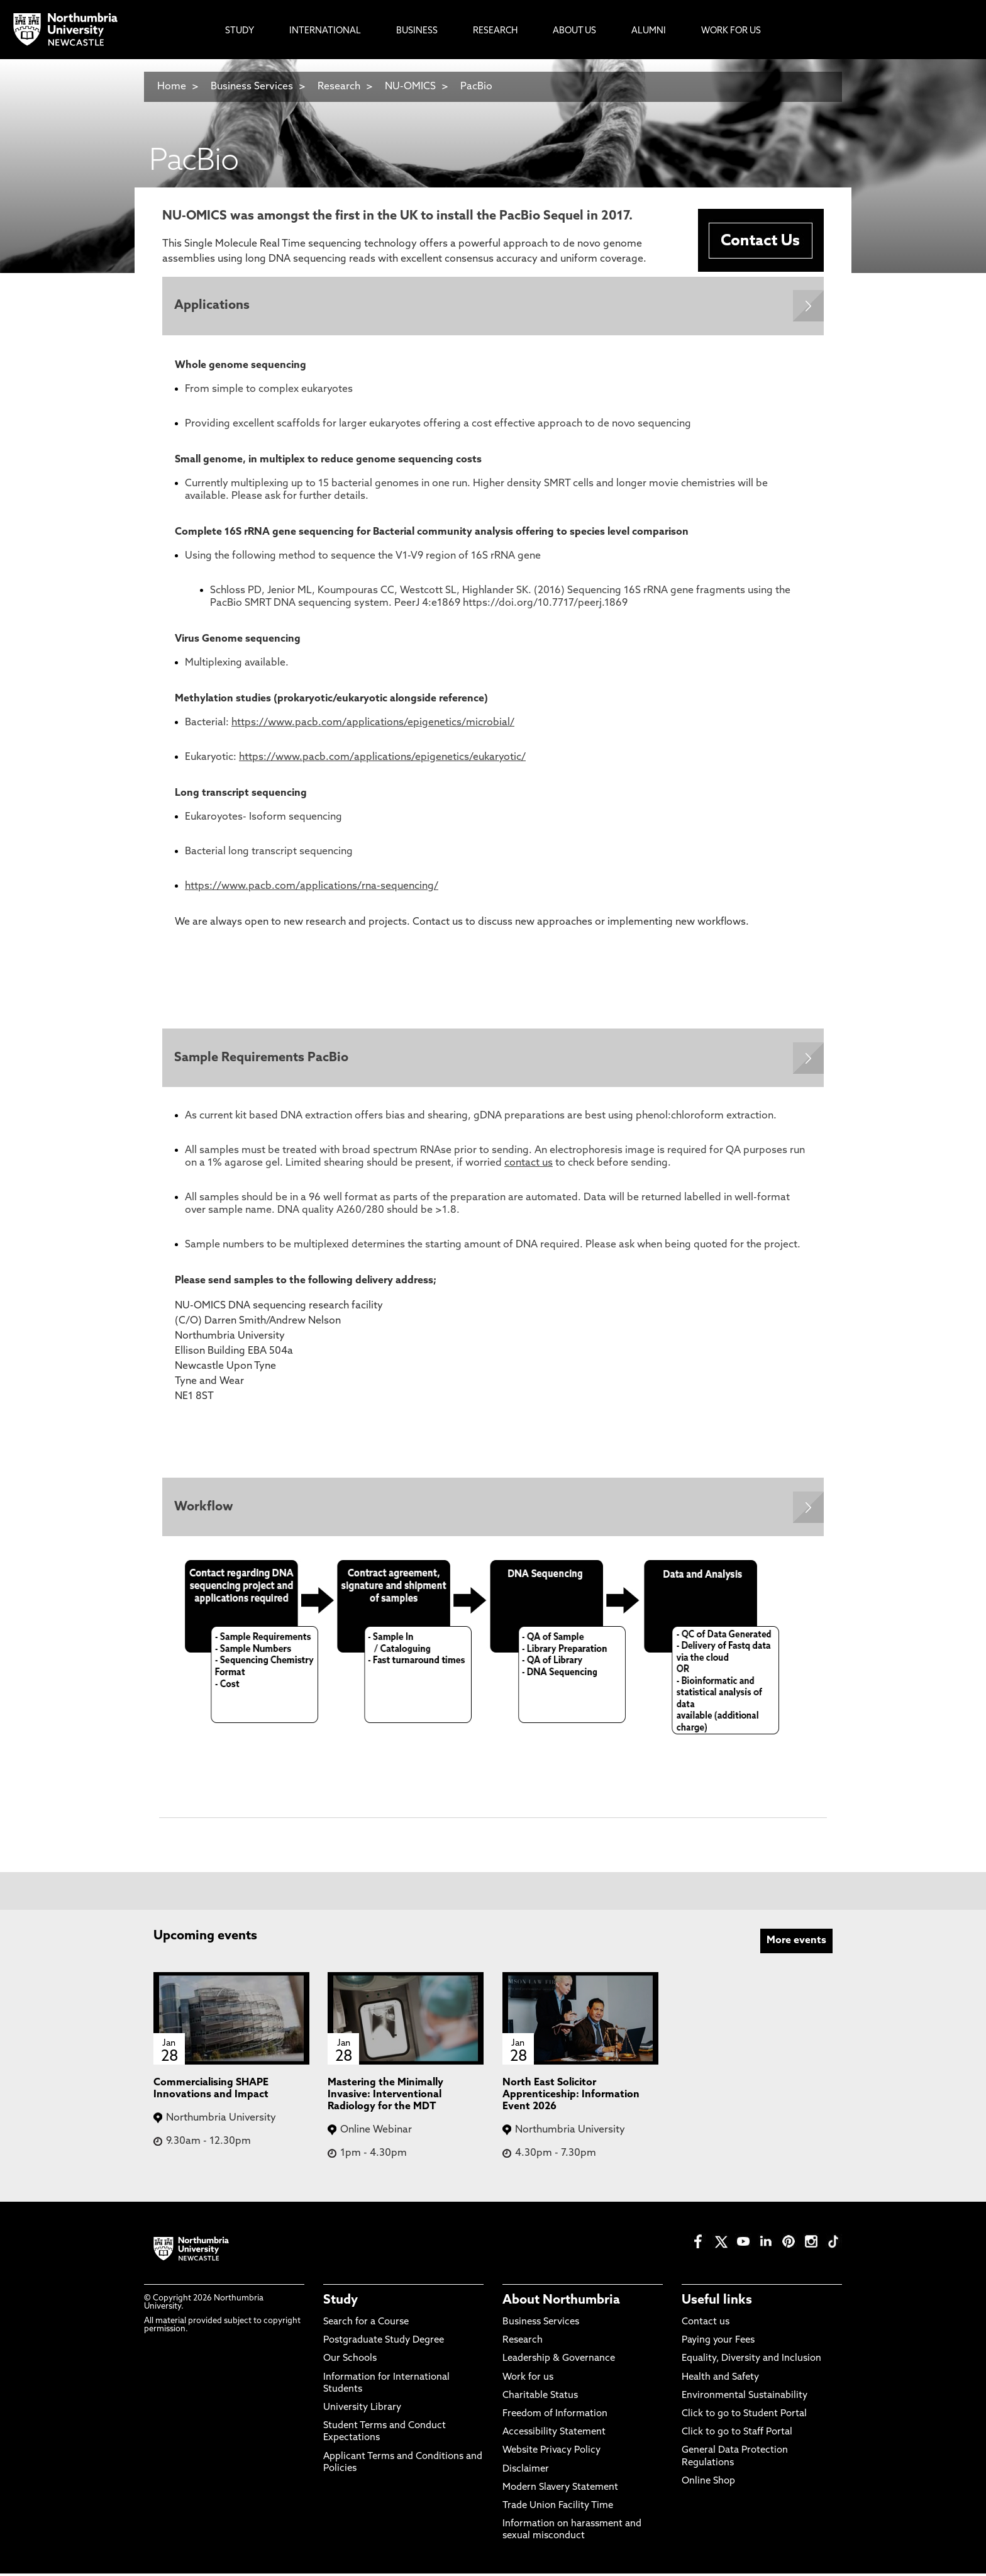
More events (796, 1943)
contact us (528, 1165)
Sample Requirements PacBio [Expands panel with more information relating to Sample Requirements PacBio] (262, 1059)
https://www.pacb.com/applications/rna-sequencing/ (311, 887)
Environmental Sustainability (744, 2397)
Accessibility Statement (554, 2434)
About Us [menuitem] (574, 31)
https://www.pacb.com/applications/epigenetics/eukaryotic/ (382, 758)
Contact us (705, 2324)
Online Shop (708, 2483)
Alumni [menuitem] (648, 31)
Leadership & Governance (558, 2361)
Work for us (527, 2379)
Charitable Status (540, 2397)
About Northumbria (561, 2302)
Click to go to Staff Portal (737, 2434)
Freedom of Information (554, 2416)
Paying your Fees (718, 2343)
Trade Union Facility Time (557, 2507)
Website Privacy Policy (551, 2453)
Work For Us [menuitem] (731, 31)
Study (340, 2302)
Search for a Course (366, 2324)
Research (340, 87)
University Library (362, 2409)
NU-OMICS (410, 87)
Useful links (717, 2302)
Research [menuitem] (495, 31)
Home (171, 87)
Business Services (252, 87)
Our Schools (350, 2361)
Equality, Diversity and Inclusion (751, 2361)
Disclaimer (525, 2471)
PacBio (476, 87)
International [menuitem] (325, 31)
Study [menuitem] (239, 31)
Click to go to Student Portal (744, 2416)
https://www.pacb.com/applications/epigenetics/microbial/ (372, 723)
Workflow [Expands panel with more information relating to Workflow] (204, 1509)
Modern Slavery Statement (560, 2489)
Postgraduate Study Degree (383, 2343)
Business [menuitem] (417, 31)
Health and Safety (720, 2379)
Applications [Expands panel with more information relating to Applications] (212, 306)
